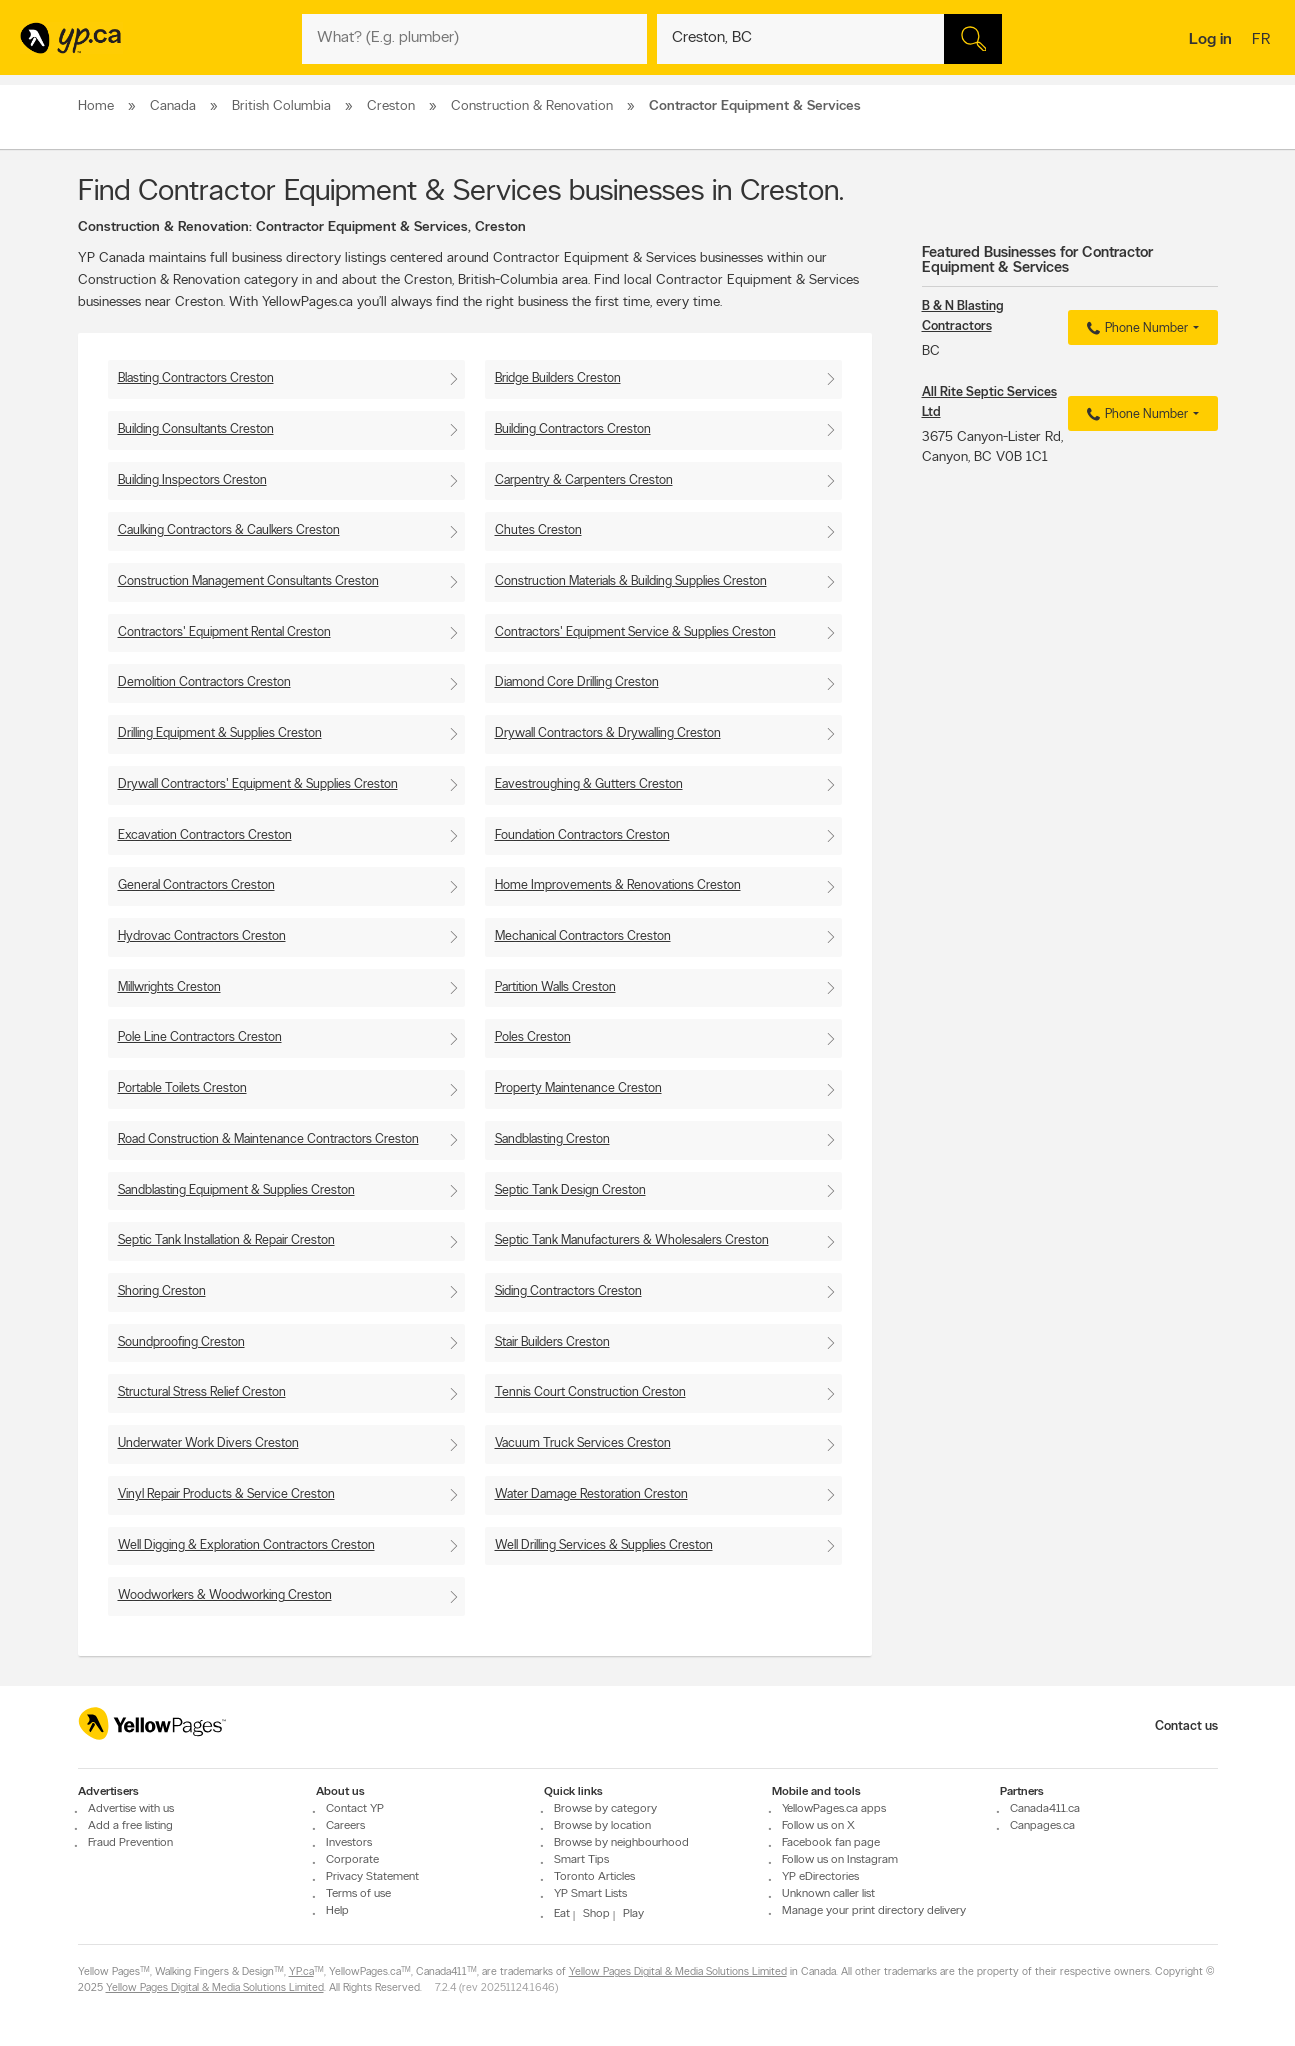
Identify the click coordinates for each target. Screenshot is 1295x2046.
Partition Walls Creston (555, 987)
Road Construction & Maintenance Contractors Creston (268, 1139)
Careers (345, 1826)
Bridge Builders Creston (558, 378)
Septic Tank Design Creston (570, 1190)
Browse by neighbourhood (621, 1843)
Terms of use (358, 1894)
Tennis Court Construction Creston (590, 1392)
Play (633, 1914)
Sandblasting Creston (552, 1139)
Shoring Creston (162, 1291)
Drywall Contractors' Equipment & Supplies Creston (258, 784)
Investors (349, 1843)
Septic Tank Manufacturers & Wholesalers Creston (632, 1240)
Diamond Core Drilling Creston (577, 682)
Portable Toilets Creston (182, 1088)
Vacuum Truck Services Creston (583, 1443)
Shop (596, 1914)
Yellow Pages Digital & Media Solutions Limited (678, 1972)
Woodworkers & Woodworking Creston (225, 1595)
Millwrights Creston (169, 987)
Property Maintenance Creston (578, 1088)
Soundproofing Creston (181, 1342)
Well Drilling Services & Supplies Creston (604, 1545)
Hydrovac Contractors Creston (202, 936)
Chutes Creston (538, 530)
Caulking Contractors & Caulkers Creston (229, 530)
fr (1263, 41)
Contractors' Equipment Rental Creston (224, 632)
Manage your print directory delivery (874, 1911)
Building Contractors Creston (573, 429)
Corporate (352, 1860)
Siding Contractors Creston (568, 1291)
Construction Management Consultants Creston (248, 581)
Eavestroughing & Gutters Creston (589, 784)
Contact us (1186, 1726)
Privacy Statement (372, 1877)
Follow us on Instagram (840, 1860)
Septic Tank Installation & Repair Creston (226, 1240)
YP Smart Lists (590, 1894)
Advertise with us (131, 1809)
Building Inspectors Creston (192, 480)
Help (337, 1911)
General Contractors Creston (196, 885)
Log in (1210, 40)
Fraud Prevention (130, 1843)
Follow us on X (818, 1826)
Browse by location (602, 1826)
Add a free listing (130, 1826)
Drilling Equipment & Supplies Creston (220, 733)
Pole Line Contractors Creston (200, 1037)
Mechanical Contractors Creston (583, 936)
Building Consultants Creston (196, 429)
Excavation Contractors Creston (205, 835)
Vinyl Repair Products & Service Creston (226, 1494)
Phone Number (1134, 329)
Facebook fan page (831, 1843)
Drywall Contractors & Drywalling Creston (608, 733)
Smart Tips (581, 1860)
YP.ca (301, 1972)
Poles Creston (533, 1037)
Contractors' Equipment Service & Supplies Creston (635, 632)
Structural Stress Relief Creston (202, 1392)
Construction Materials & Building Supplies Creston (631, 581)
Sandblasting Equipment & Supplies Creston (236, 1190)
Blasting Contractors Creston (196, 378)
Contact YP (355, 1809)
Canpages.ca (1042, 1826)
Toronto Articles (594, 1877)
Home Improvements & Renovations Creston (618, 885)
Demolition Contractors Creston (204, 682)
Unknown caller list (828, 1894)
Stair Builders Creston (552, 1342)
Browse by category (605, 1809)
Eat (562, 1914)
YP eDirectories (820, 1877)
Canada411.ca (1045, 1809)
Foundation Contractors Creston (582, 835)
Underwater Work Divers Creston (208, 1443)
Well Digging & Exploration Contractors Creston (246, 1545)
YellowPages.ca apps (834, 1809)
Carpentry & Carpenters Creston (584, 480)
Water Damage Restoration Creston (591, 1494)
